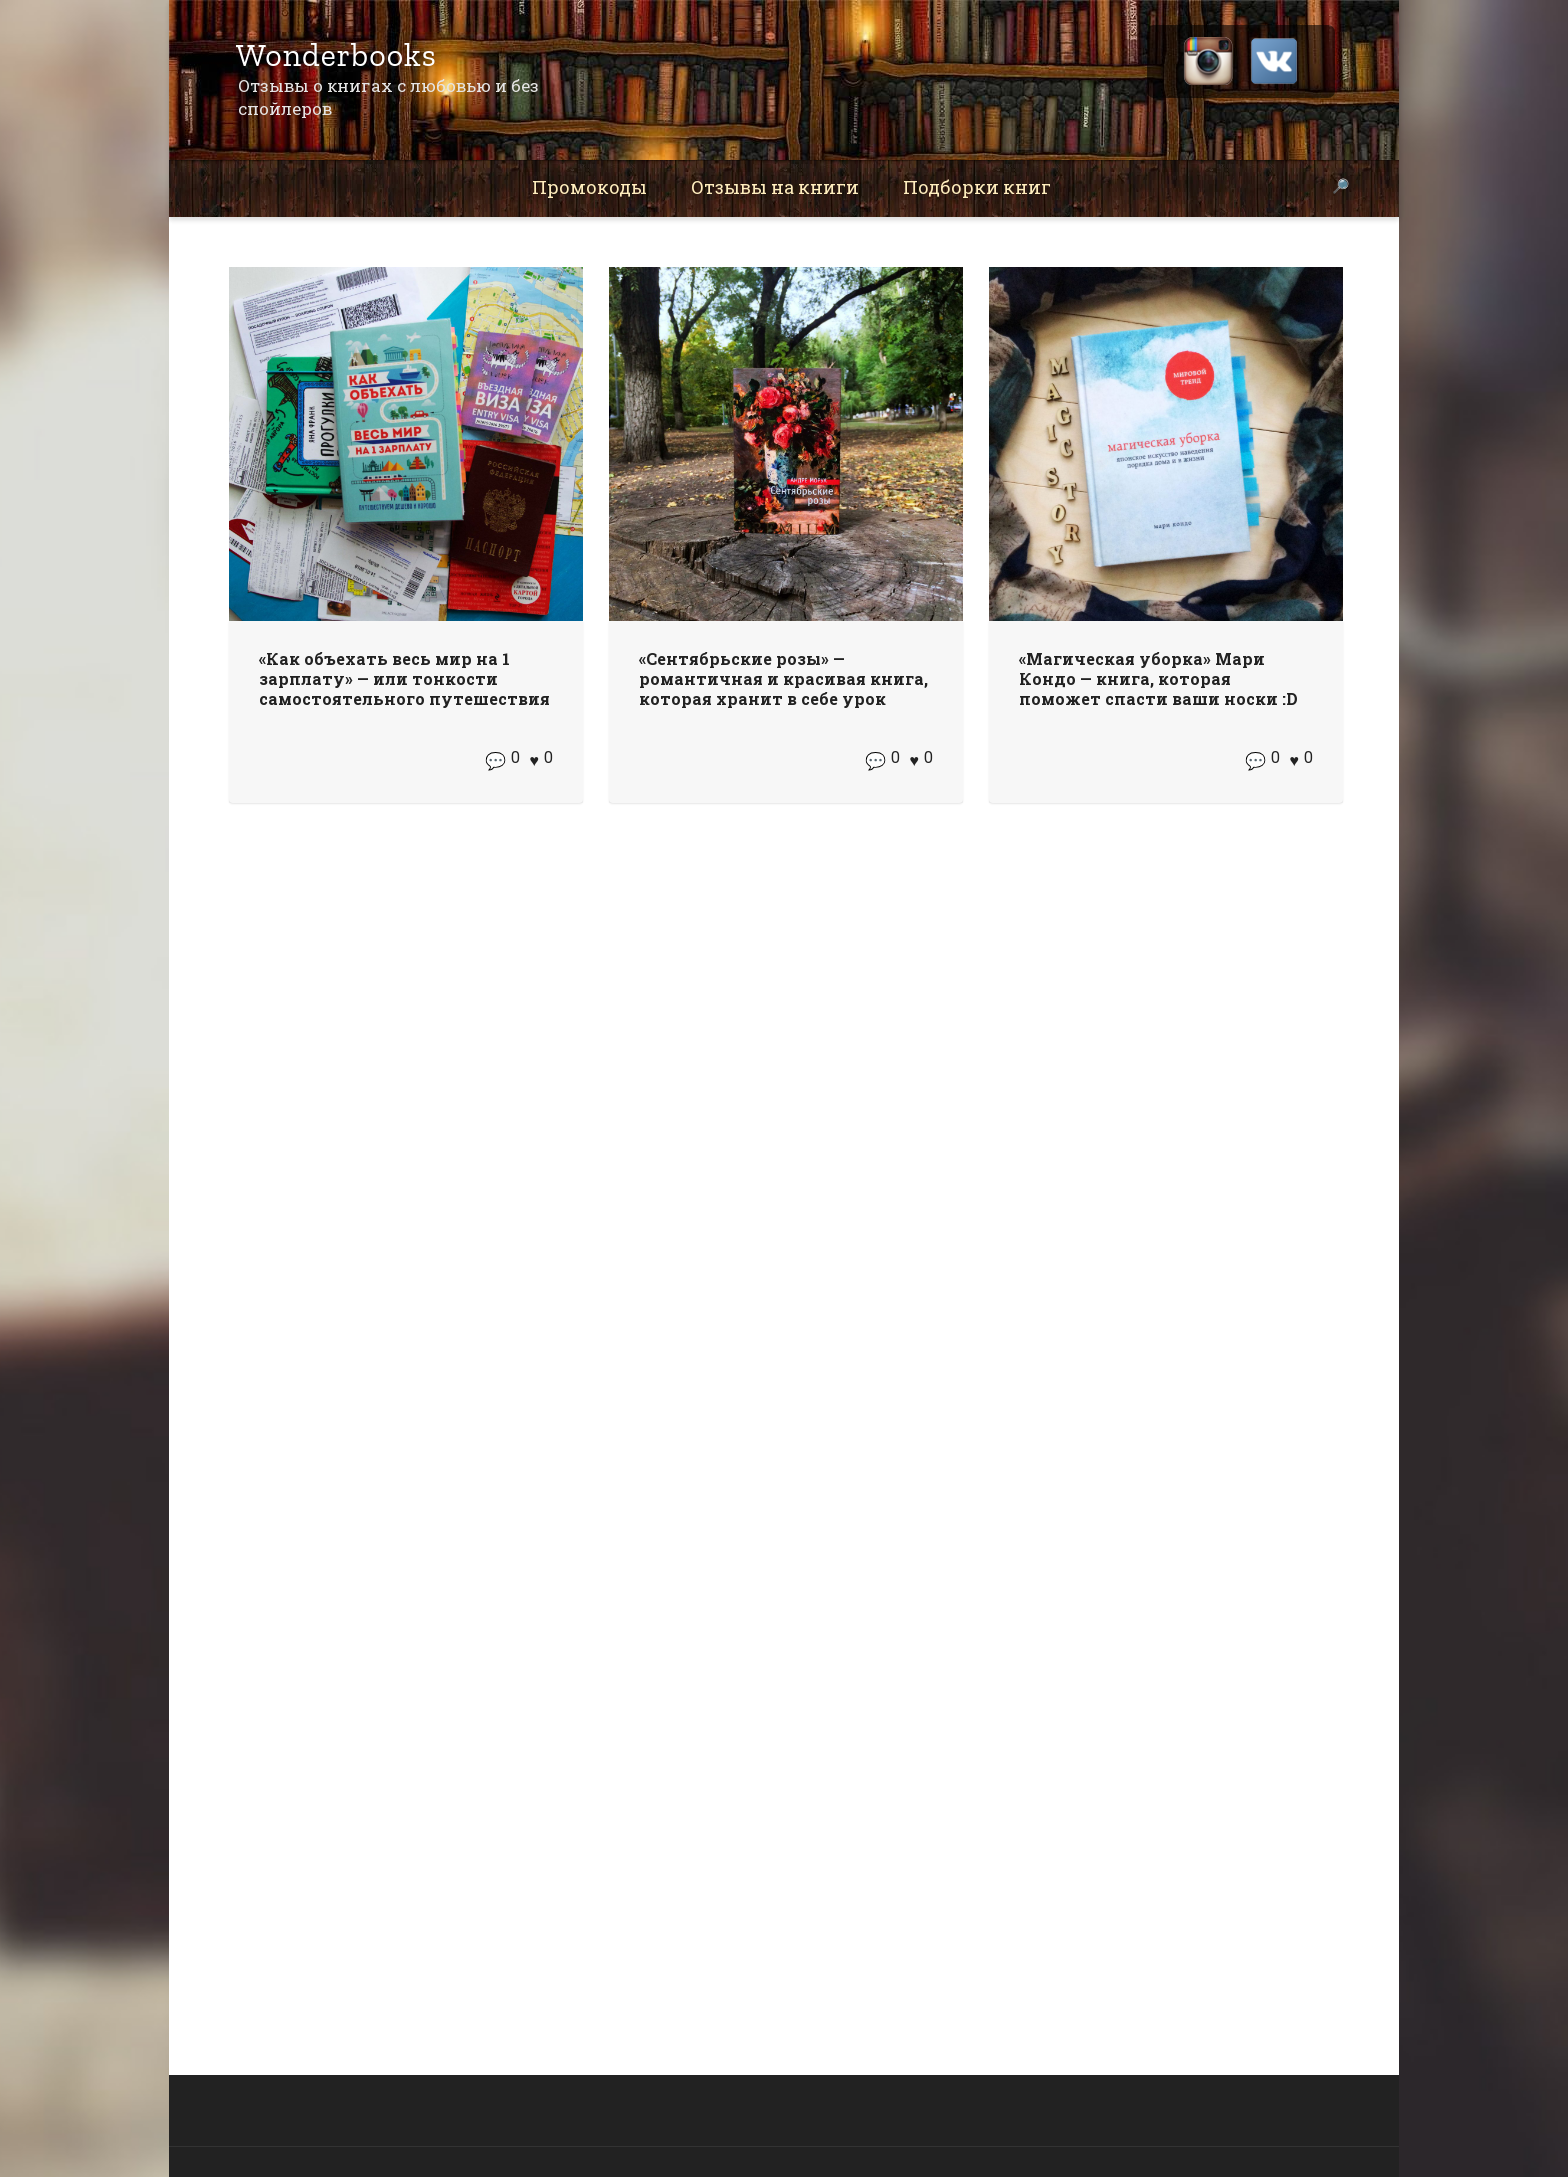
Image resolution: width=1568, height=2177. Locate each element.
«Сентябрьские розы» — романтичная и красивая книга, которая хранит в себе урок (783, 678)
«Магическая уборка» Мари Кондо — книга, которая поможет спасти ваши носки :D (1158, 678)
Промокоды (589, 187)
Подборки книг (977, 187)
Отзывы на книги (775, 187)
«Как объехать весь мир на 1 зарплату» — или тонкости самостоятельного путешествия (404, 678)
